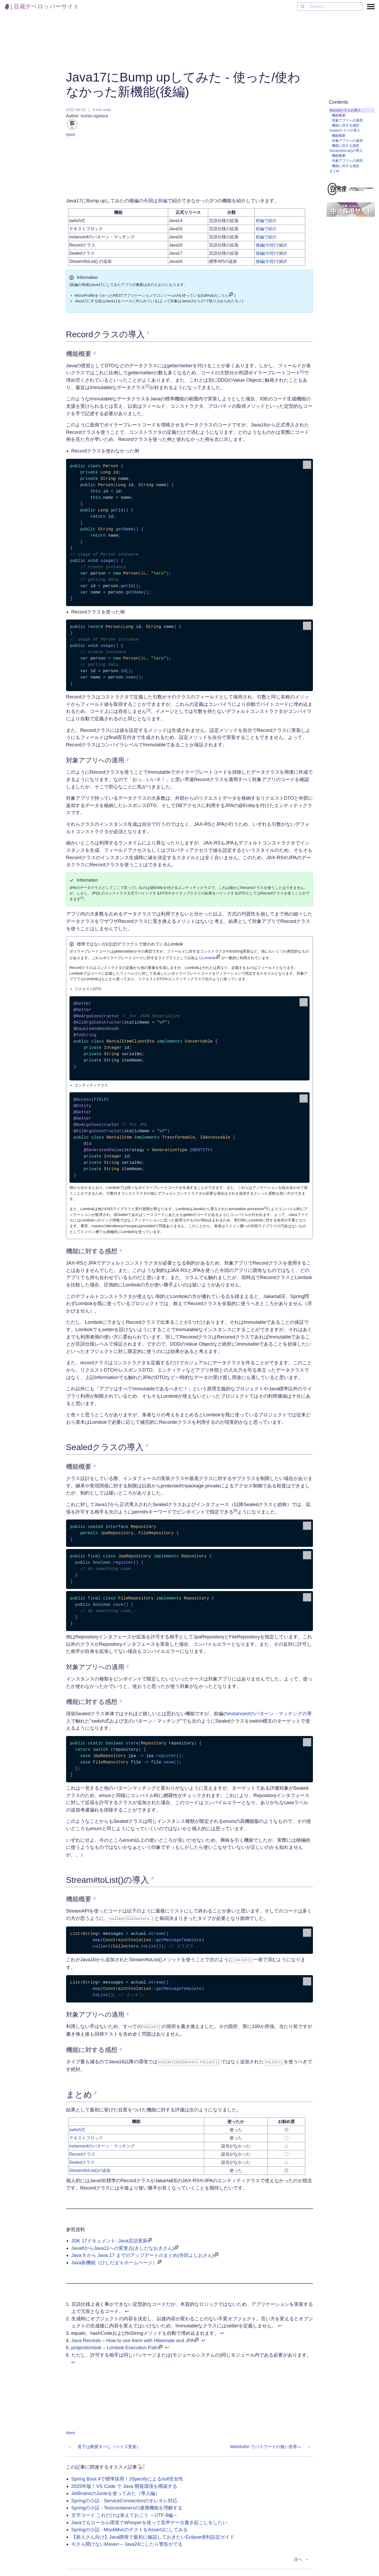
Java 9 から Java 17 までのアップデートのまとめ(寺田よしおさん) (142, 2253)
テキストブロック (86, 2136)
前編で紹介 (266, 220)
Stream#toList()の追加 (90, 2169)
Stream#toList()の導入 (345, 151)
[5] (265, 1207)
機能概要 (339, 115)
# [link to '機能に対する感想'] (120, 1250)
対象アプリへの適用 (347, 120)
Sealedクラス (82, 2161)
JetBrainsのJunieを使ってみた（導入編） (115, 2491)
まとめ (334, 171)
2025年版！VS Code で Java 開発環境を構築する (124, 2484)
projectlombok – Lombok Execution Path (114, 2346)
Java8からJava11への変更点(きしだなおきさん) (122, 2246)
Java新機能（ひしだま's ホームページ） (114, 2260)
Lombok (209, 958)
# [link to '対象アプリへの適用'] (127, 759)
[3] (149, 710)
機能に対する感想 (345, 125)
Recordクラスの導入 (345, 110)
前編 (162, 200)
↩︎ (127, 2309)
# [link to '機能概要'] (94, 353)
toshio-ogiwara (87, 122)
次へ (302, 2557)
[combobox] (330, 6)
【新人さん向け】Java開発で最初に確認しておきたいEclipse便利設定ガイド (153, 2535)
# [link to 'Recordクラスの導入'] (148, 332)
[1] (302, 372)
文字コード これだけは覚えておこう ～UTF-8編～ (124, 2513)
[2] (147, 386)
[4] (82, 897)
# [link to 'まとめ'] (95, 2091)
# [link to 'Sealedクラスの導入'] (147, 1445)
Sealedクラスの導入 (344, 130)
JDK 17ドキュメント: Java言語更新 (109, 2239)
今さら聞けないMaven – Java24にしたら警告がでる (127, 2542)
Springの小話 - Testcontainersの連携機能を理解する (126, 2506)
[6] (235, 1510)
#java (70, 134)
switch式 (77, 2128)
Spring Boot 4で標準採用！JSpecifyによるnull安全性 (127, 2477)
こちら (222, 295)
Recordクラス (82, 2152)
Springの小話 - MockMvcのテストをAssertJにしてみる (129, 2527)
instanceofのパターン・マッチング (102, 2144)
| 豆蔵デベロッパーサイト (42, 6)
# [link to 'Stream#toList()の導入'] (152, 1878)
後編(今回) (265, 245)
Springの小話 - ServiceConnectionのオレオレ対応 (124, 2499)
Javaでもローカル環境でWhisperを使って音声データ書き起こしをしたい (149, 2520)
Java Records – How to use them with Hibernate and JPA (132, 2338)
